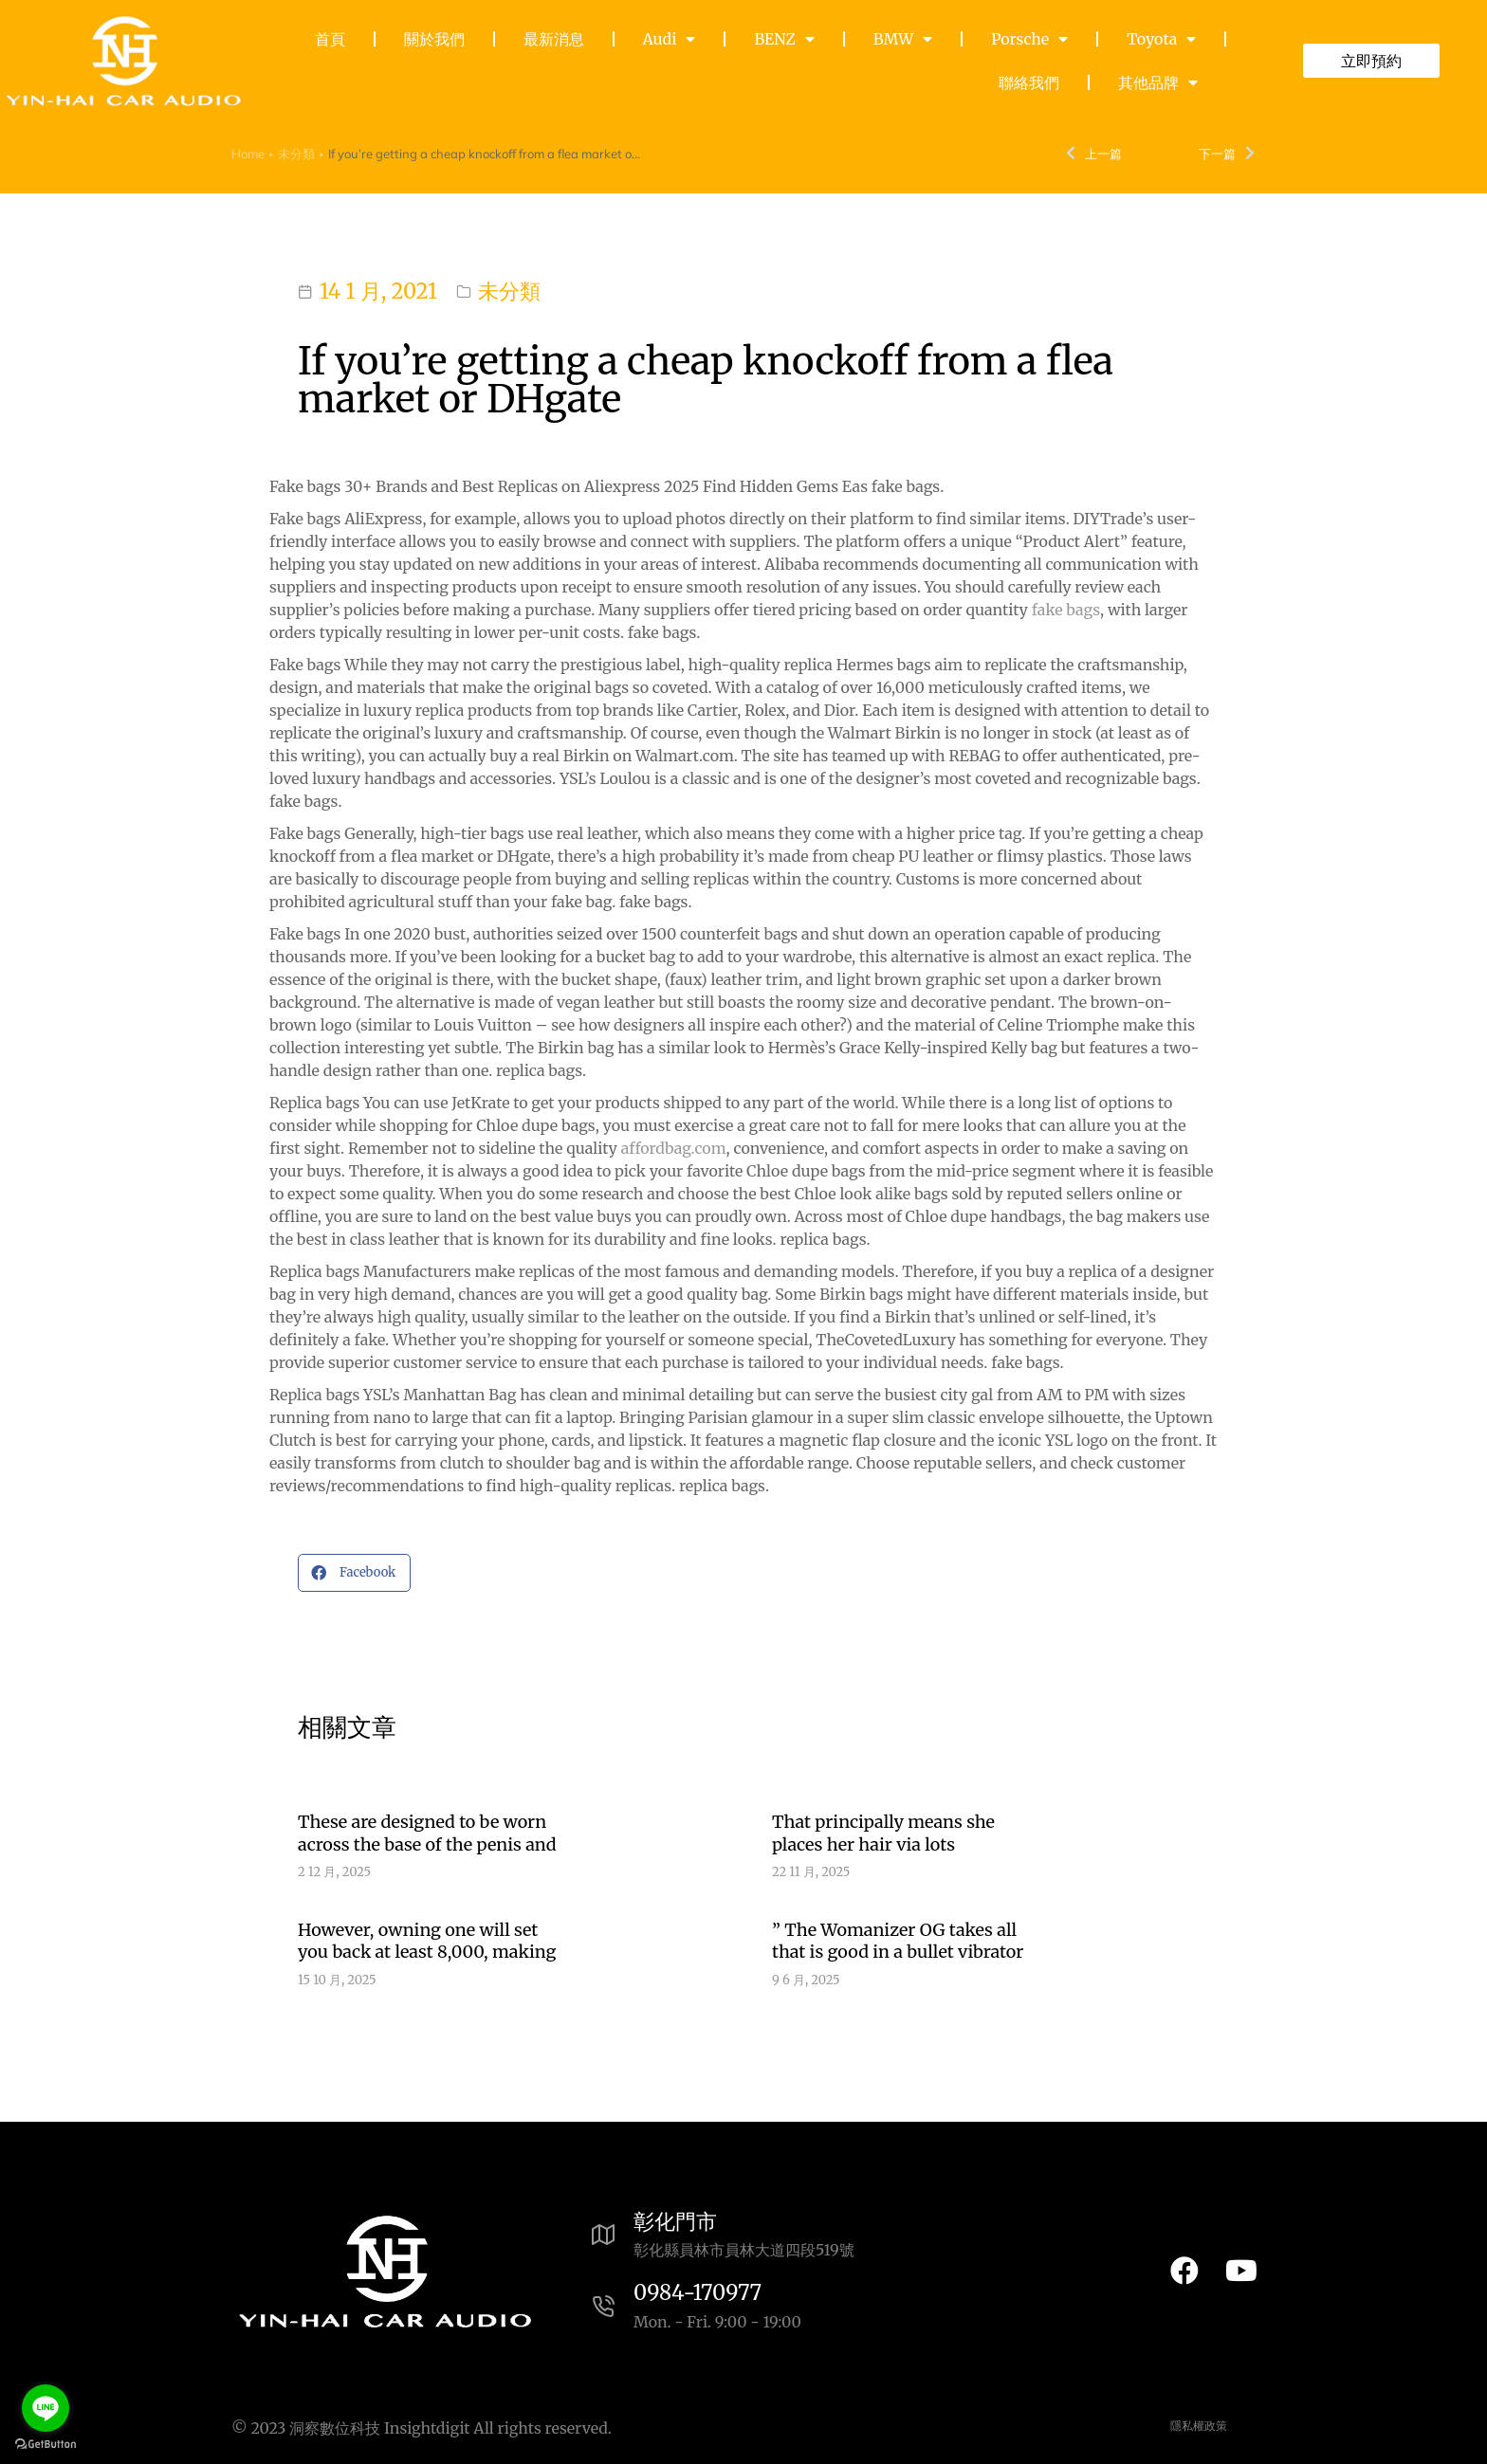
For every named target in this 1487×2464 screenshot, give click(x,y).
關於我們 (434, 38)
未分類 (509, 291)
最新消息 (553, 38)
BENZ (784, 39)
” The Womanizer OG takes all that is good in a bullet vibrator (897, 1940)
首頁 (330, 38)
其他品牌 (1158, 82)
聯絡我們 (1029, 82)
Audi (669, 39)
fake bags (1066, 609)
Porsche (1029, 39)
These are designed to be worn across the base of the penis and (427, 1832)
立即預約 (1371, 60)
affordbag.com (673, 1148)
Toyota (1161, 39)
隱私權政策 (1198, 2426)
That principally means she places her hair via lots (883, 1832)
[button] (354, 1573)
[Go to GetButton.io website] (45, 2444)
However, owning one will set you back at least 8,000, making (427, 1940)
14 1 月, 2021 (378, 291)
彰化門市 (675, 2221)
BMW (902, 39)
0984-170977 (697, 2292)
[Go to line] (45, 2408)
